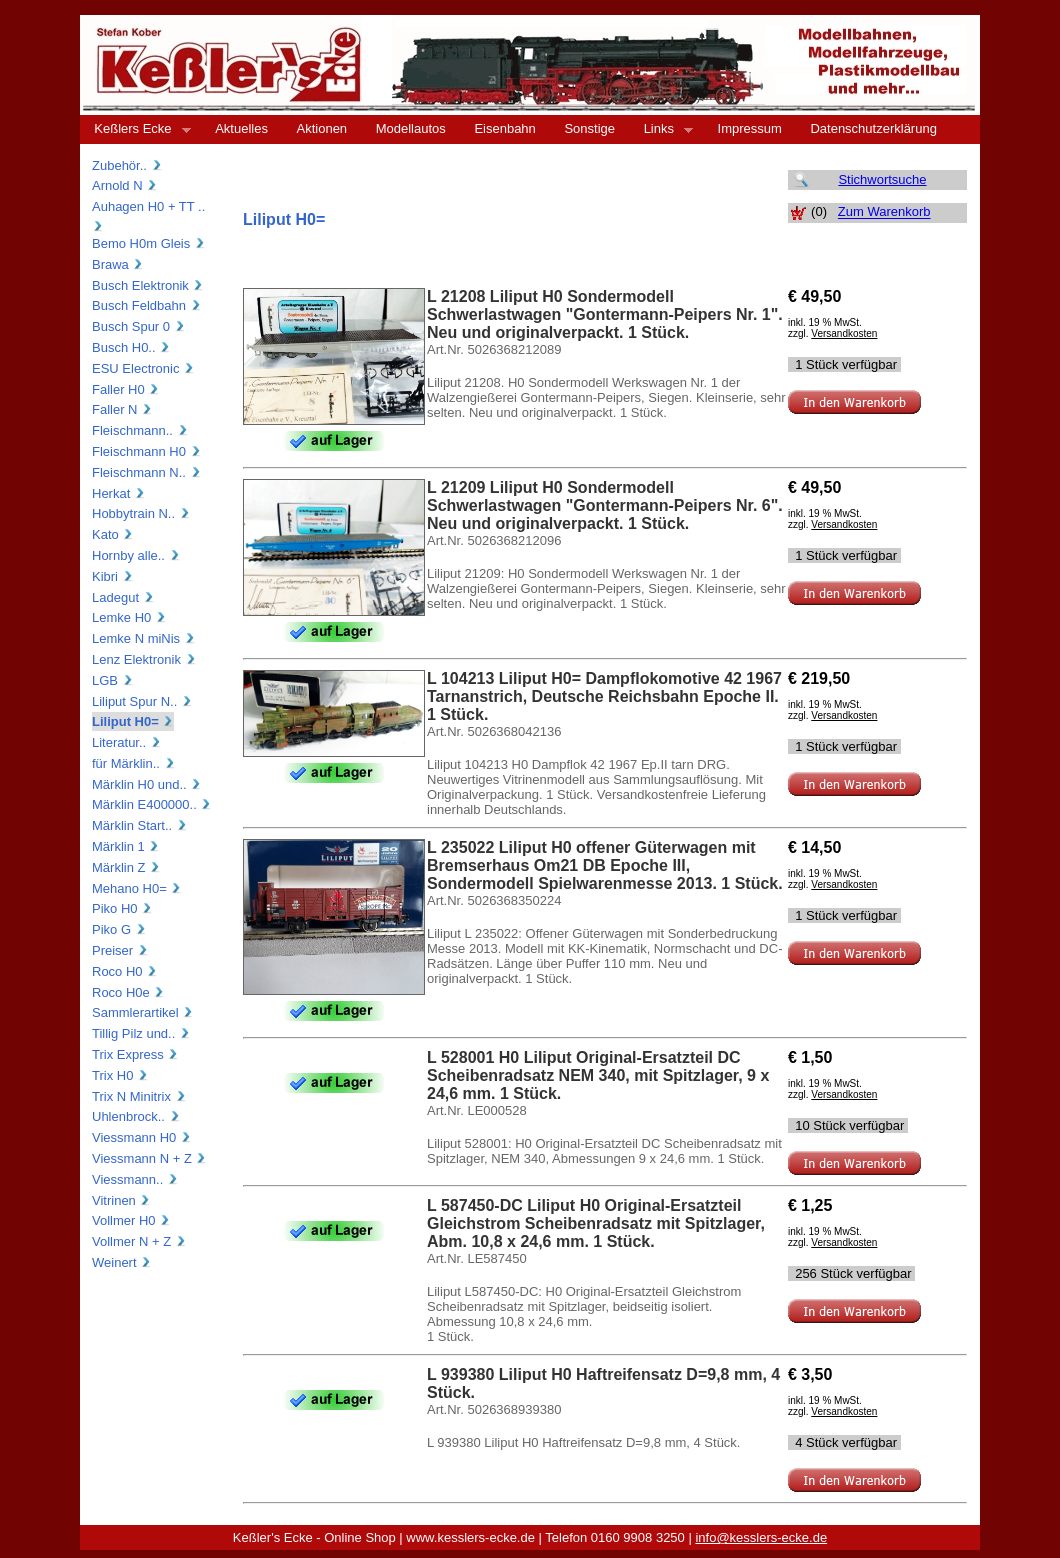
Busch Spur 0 (139, 326)
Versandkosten (844, 333)
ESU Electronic (143, 368)
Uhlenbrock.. (136, 1116)
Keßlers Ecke (135, 129)
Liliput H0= (133, 721)
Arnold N (125, 185)
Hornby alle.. (136, 555)
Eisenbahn (504, 128)
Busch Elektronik (148, 285)
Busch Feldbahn (147, 305)
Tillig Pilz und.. (141, 1033)
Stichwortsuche (882, 179)
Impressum (750, 128)
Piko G (119, 929)
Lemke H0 (129, 617)
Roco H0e (128, 992)
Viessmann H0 (142, 1137)
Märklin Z (126, 867)
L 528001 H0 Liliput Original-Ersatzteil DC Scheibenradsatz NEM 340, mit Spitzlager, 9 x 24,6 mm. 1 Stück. (598, 1075)
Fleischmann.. (140, 430)
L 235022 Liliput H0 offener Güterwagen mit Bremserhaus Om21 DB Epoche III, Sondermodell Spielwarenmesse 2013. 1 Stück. (605, 865)
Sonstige (589, 128)
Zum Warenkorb (884, 212)
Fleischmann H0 (147, 451)
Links (661, 129)
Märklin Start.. (140, 825)
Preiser (120, 950)
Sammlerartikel (143, 1012)
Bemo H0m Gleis (149, 243)
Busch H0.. (131, 347)
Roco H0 (125, 971)
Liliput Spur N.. (142, 701)
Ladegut (123, 597)
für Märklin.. (134, 763)
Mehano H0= (137, 888)
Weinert (122, 1262)
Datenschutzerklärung (873, 128)
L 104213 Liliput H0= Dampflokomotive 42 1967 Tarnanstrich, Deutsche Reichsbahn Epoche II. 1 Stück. (604, 696)
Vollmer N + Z (139, 1241)
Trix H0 (120, 1075)
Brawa (118, 264)
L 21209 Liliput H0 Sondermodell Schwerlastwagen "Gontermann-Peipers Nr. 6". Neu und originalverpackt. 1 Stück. (605, 505)
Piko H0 (122, 908)
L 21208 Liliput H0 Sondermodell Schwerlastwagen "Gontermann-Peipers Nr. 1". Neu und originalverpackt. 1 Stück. (605, 314)
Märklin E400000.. (152, 804)
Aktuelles (241, 128)
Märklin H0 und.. (147, 784)
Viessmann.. (135, 1179)
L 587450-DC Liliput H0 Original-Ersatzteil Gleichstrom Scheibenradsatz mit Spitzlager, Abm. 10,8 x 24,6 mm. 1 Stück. (596, 1223)
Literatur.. (127, 742)
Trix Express (135, 1054)
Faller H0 (126, 389)
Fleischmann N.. (147, 472)
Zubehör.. (127, 165)
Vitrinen (121, 1200)
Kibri (113, 576)
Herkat (119, 493)
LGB (113, 680)
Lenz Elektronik (144, 659)
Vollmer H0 (131, 1220)
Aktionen (322, 128)
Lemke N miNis (144, 638)
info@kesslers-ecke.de (761, 1537)
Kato (113, 534)
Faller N (122, 409)
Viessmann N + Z (149, 1158)
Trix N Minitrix (139, 1096)
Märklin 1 (126, 846)
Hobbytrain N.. (141, 513)
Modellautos (411, 128)
